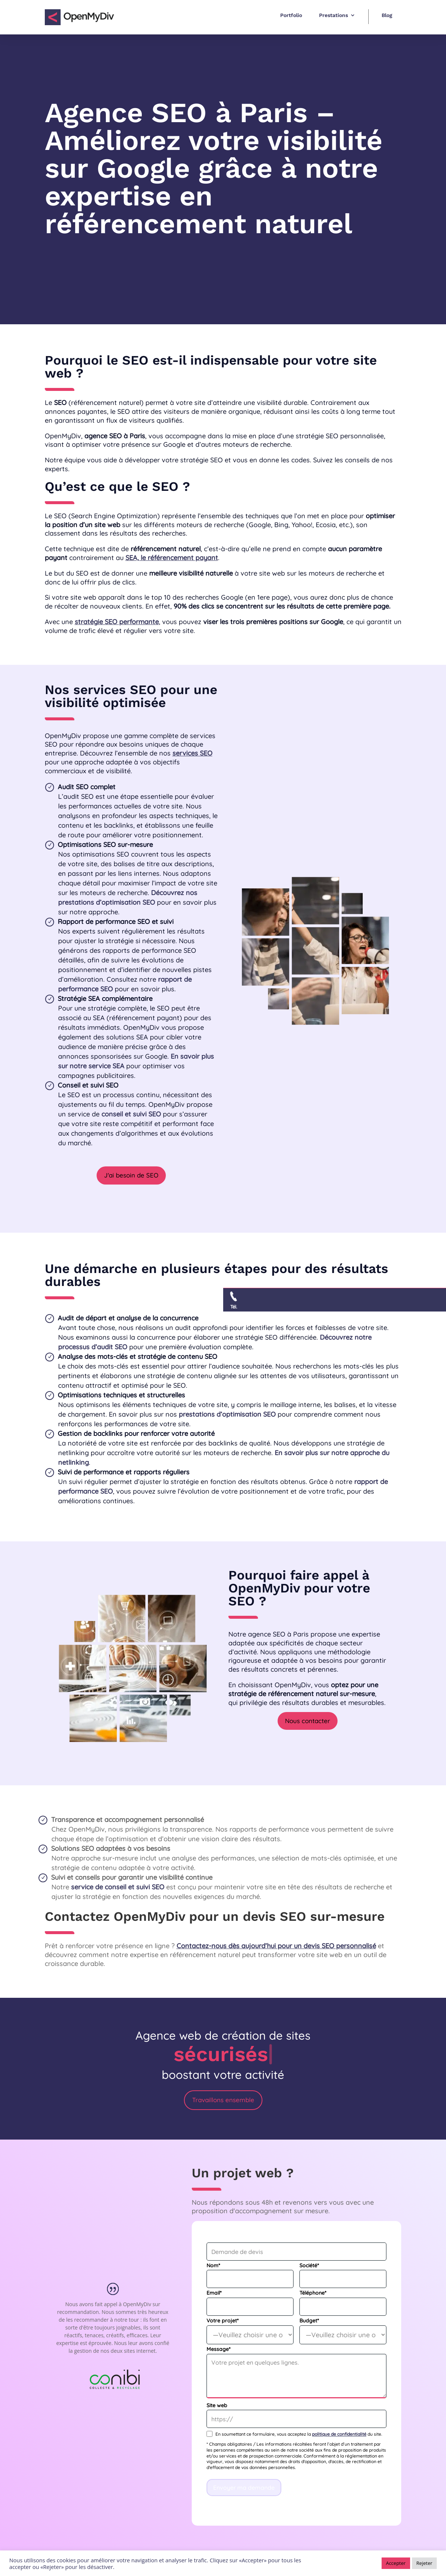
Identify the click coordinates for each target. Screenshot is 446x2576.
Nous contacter (307, 1721)
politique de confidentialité (339, 2434)
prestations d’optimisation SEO (227, 1414)
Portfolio (291, 15)
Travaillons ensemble (223, 2100)
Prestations (333, 15)
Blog (387, 15)
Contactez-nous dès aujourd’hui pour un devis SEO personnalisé (276, 1946)
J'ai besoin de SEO (131, 1175)
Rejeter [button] (424, 2563)
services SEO (192, 753)
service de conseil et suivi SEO (117, 1887)
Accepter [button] (396, 2563)
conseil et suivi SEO (131, 1114)
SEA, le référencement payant (171, 557)
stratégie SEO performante (117, 621)
